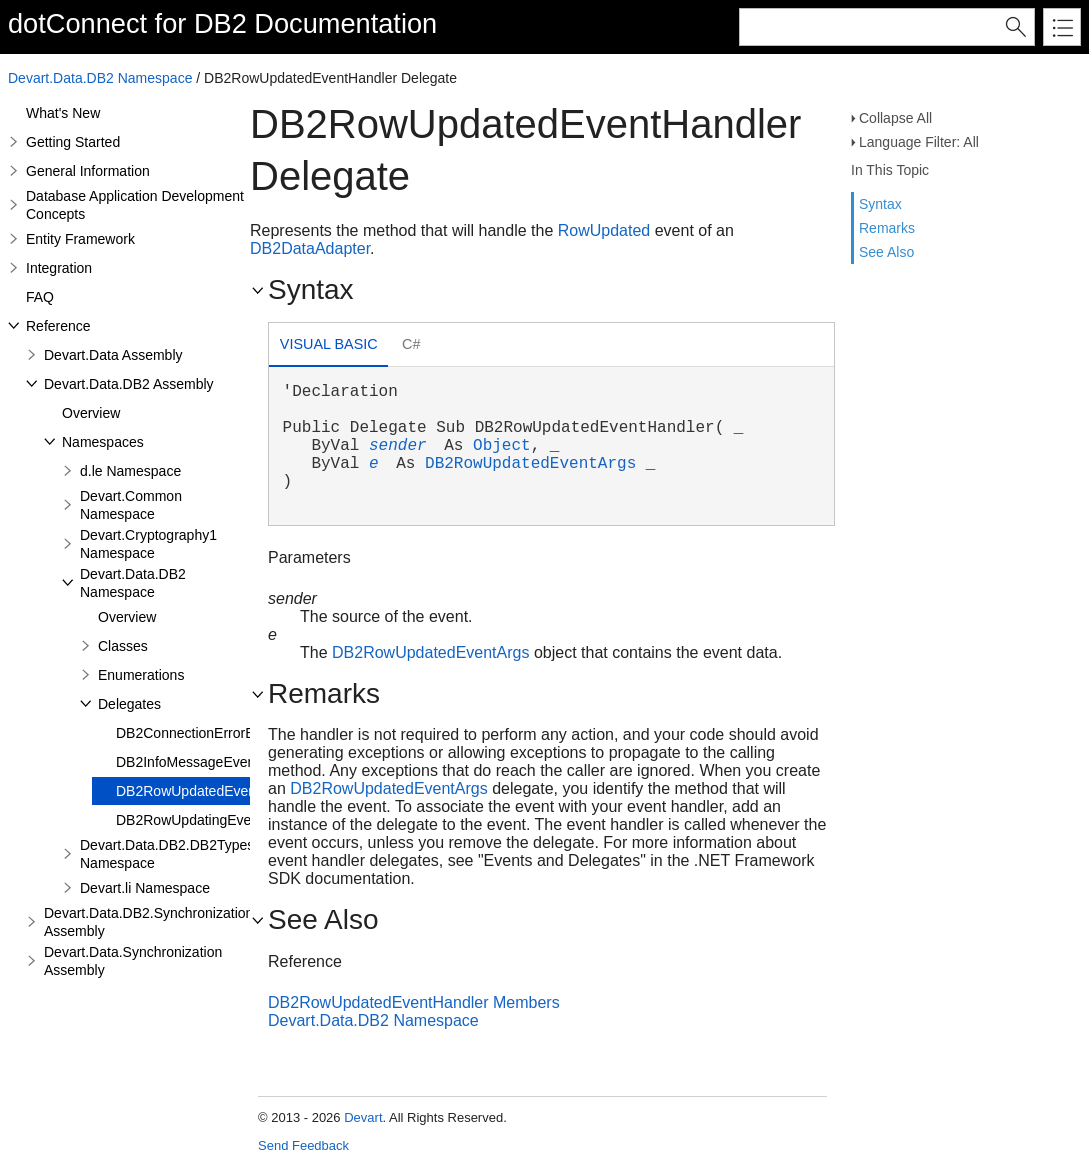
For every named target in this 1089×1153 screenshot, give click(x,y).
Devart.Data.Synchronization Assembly (133, 961)
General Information (88, 171)
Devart (363, 1117)
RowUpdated (604, 230)
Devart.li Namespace (145, 888)
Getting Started (73, 142)
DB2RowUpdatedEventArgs (530, 464)
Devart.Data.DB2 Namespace (100, 78)
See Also (886, 252)
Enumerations (141, 675)
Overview (91, 413)
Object (502, 446)
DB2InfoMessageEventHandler (212, 762)
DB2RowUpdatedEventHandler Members (414, 1002)
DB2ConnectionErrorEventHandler (223, 733)
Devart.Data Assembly (113, 355)
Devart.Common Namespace (131, 505)
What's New (63, 113)
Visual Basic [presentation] (329, 344)
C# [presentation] (411, 344)
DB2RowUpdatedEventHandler (212, 791)
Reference (58, 326)
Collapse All (895, 118)
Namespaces (103, 442)
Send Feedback (303, 1145)
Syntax (880, 204)
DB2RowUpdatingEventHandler (214, 820)
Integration (59, 268)
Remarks (887, 228)
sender (398, 446)
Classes (123, 646)
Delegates (129, 704)
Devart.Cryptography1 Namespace (148, 544)
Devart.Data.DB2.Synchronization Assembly (148, 922)
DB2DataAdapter (310, 248)
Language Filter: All (919, 142)
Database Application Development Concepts (135, 205)
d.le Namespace (130, 471)
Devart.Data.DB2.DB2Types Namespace (167, 854)
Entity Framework (80, 239)
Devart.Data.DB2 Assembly (129, 384)
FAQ (40, 297)
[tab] (328, 346)
